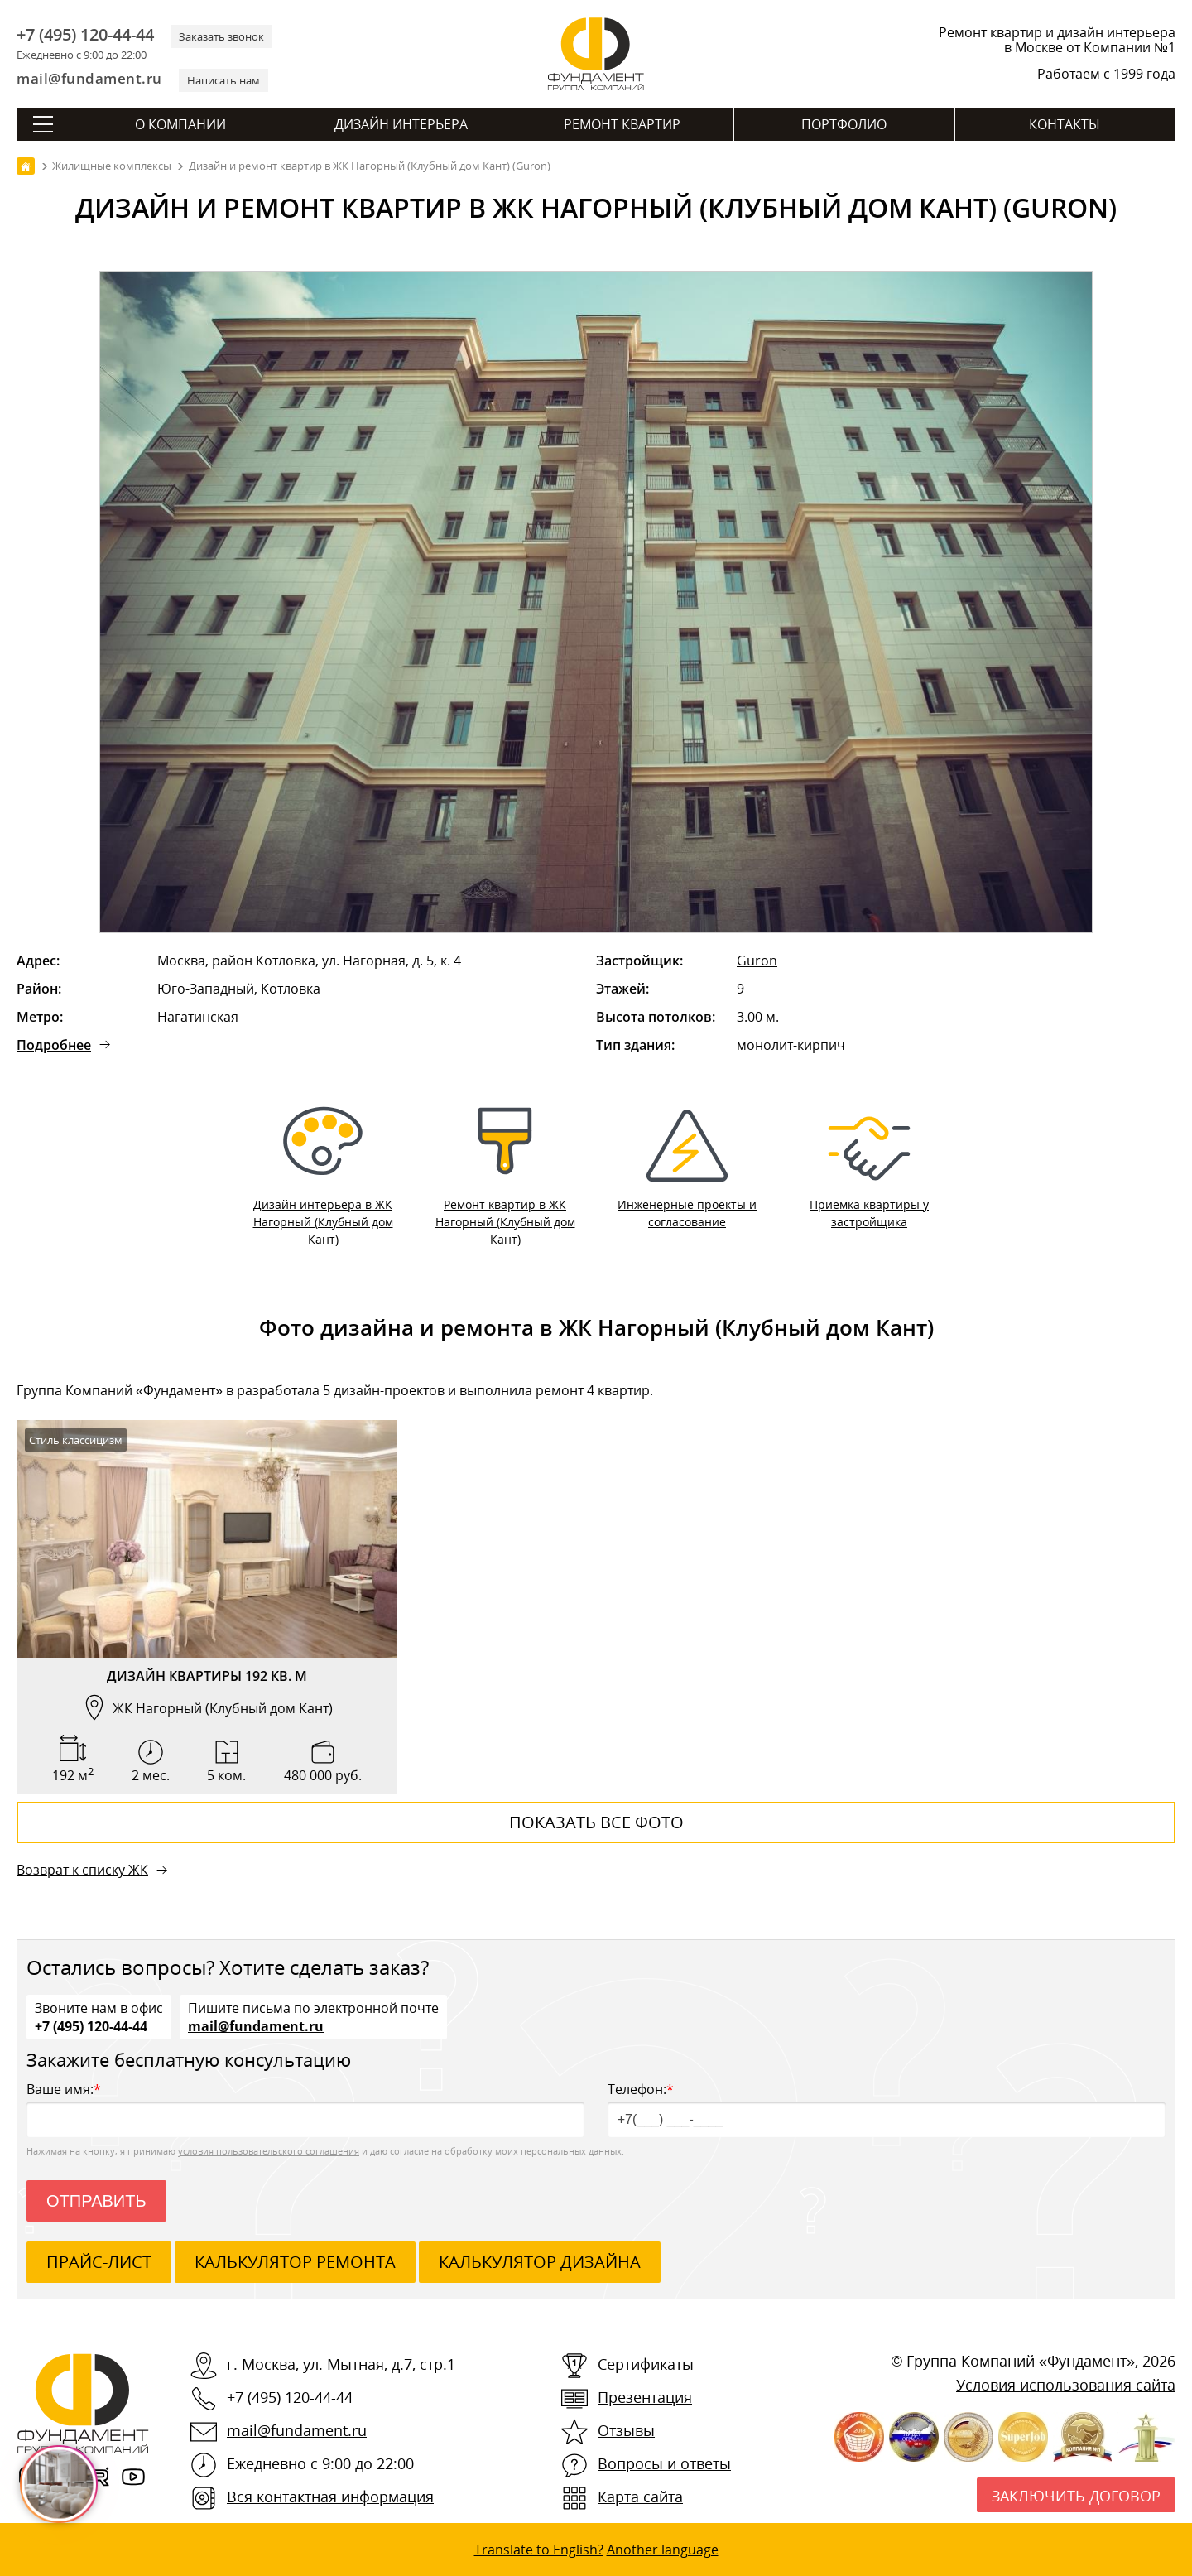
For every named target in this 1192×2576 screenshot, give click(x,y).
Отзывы (626, 2430)
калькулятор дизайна (540, 2262)
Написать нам (223, 80)
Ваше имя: (305, 2108)
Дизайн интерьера (401, 124)
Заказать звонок (221, 36)
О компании (180, 124)
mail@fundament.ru (89, 78)
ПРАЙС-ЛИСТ (98, 2262)
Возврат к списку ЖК (82, 1870)
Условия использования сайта (1065, 2385)
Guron (757, 960)
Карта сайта (640, 2496)
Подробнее (54, 1045)
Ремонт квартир (622, 124)
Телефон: (887, 2108)
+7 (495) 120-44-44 (85, 35)
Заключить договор (1076, 2496)
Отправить (96, 2201)
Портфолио (844, 124)
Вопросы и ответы (664, 2463)
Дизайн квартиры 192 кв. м (207, 1676)
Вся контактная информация (330, 2496)
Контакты (1064, 124)
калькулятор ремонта (295, 2262)
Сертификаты (646, 2364)
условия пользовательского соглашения (268, 2151)
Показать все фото (596, 1822)
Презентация (645, 2397)
